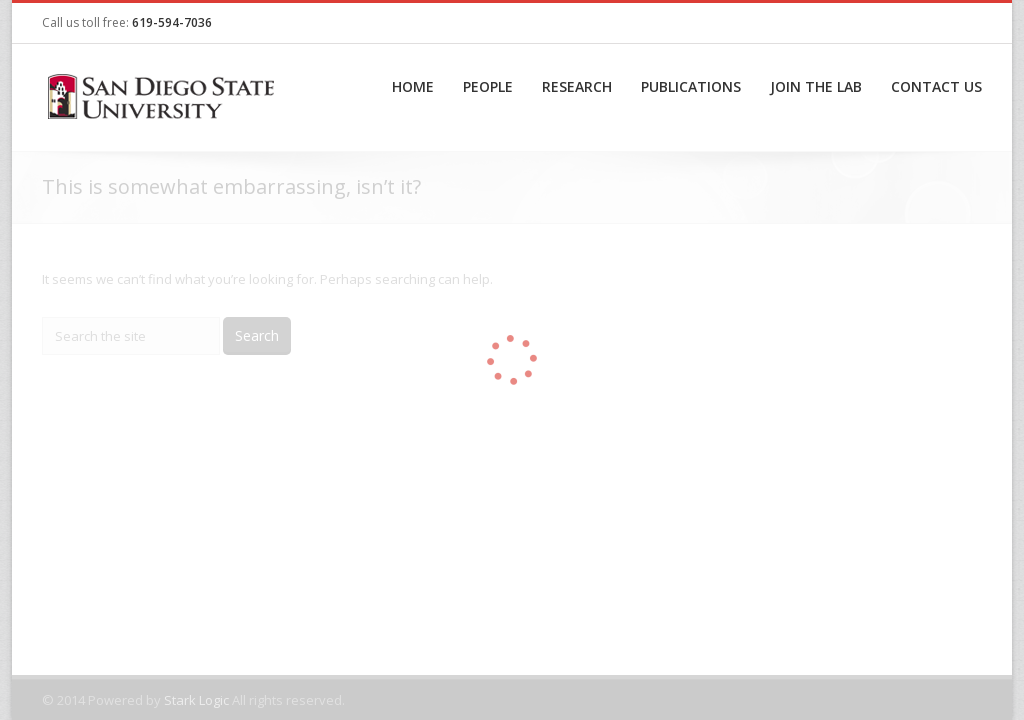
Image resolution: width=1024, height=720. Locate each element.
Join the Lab (816, 86)
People (488, 86)
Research (577, 86)
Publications (691, 86)
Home (413, 86)
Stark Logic (196, 700)
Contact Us (936, 86)
